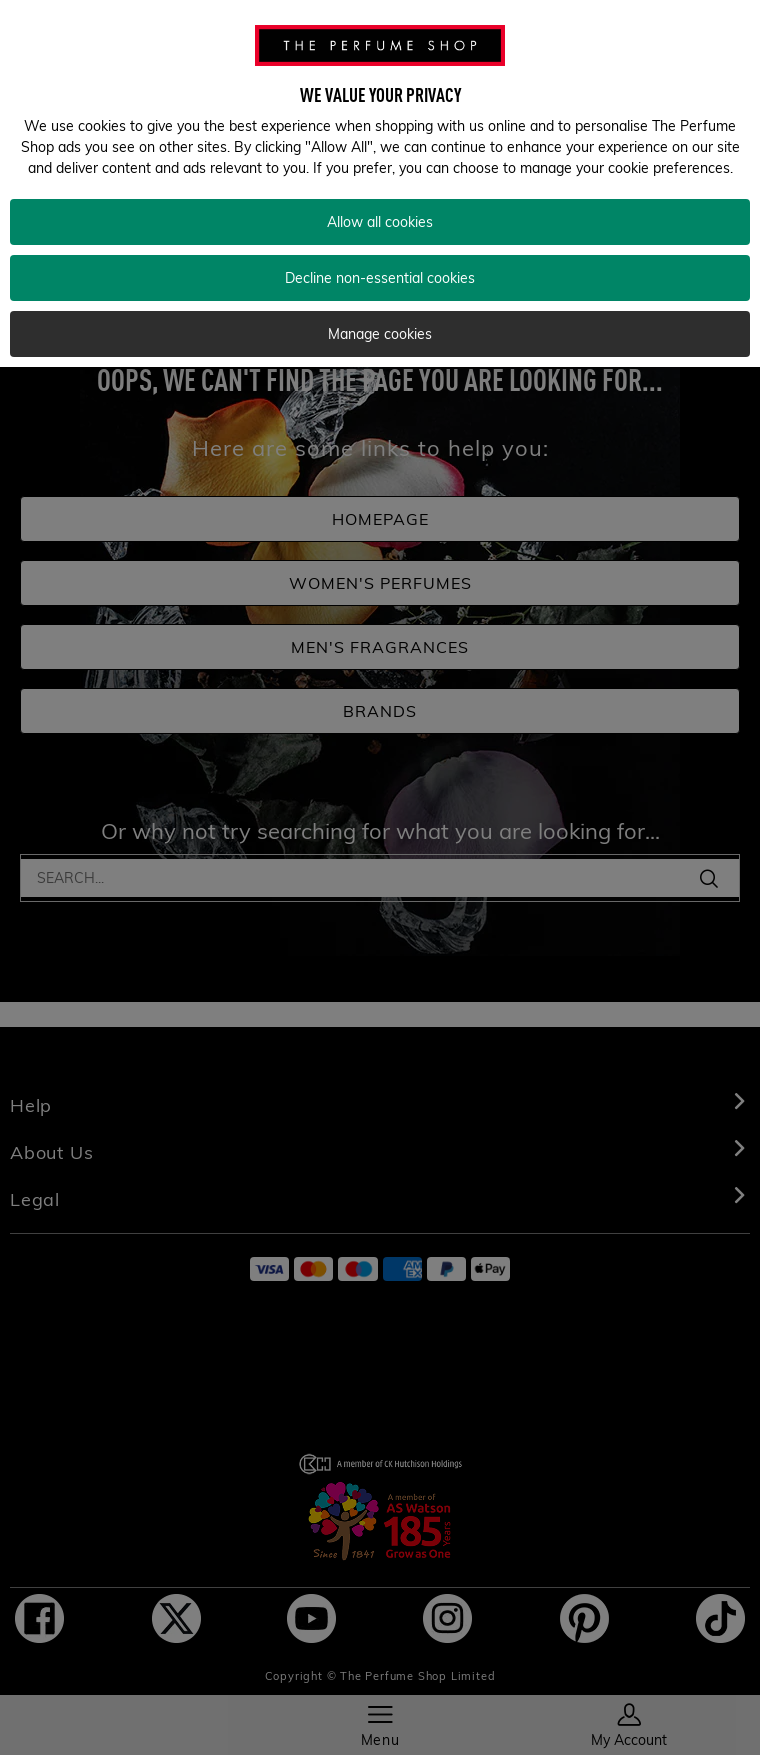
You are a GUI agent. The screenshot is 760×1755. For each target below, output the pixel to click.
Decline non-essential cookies (380, 261)
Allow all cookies (380, 205)
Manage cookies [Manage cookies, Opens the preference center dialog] (380, 317)
